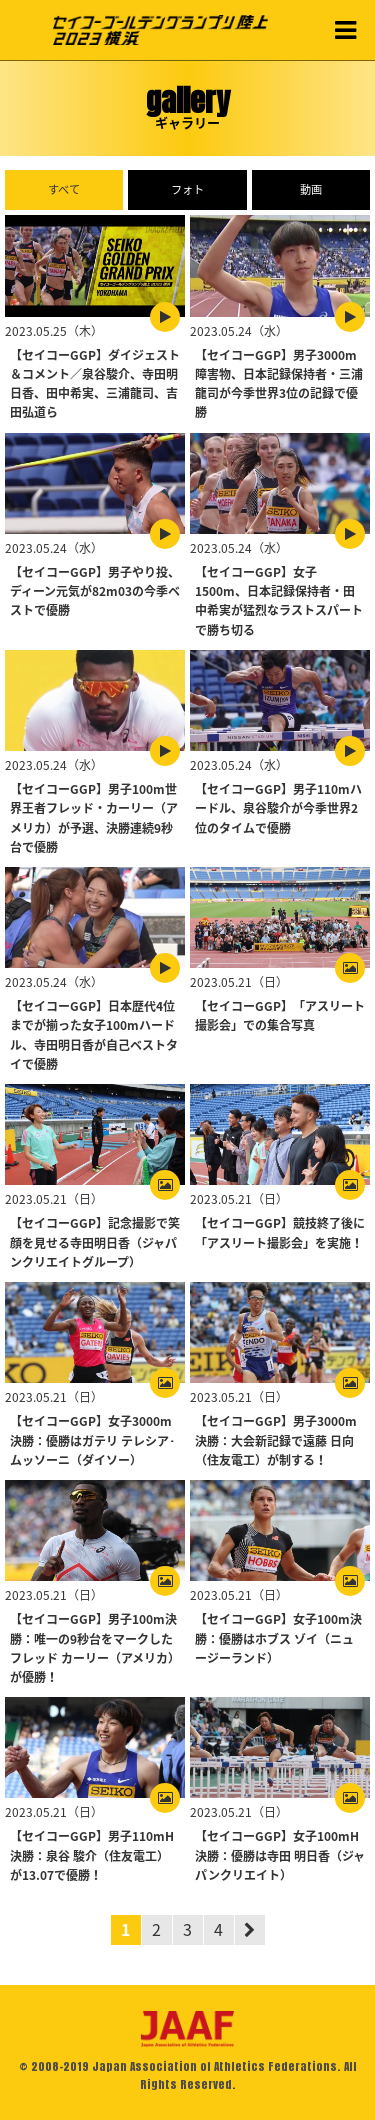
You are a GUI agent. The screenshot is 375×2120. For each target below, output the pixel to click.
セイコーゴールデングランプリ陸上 (160, 30)
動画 (311, 189)
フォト (187, 189)
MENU (345, 30)
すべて (64, 189)
